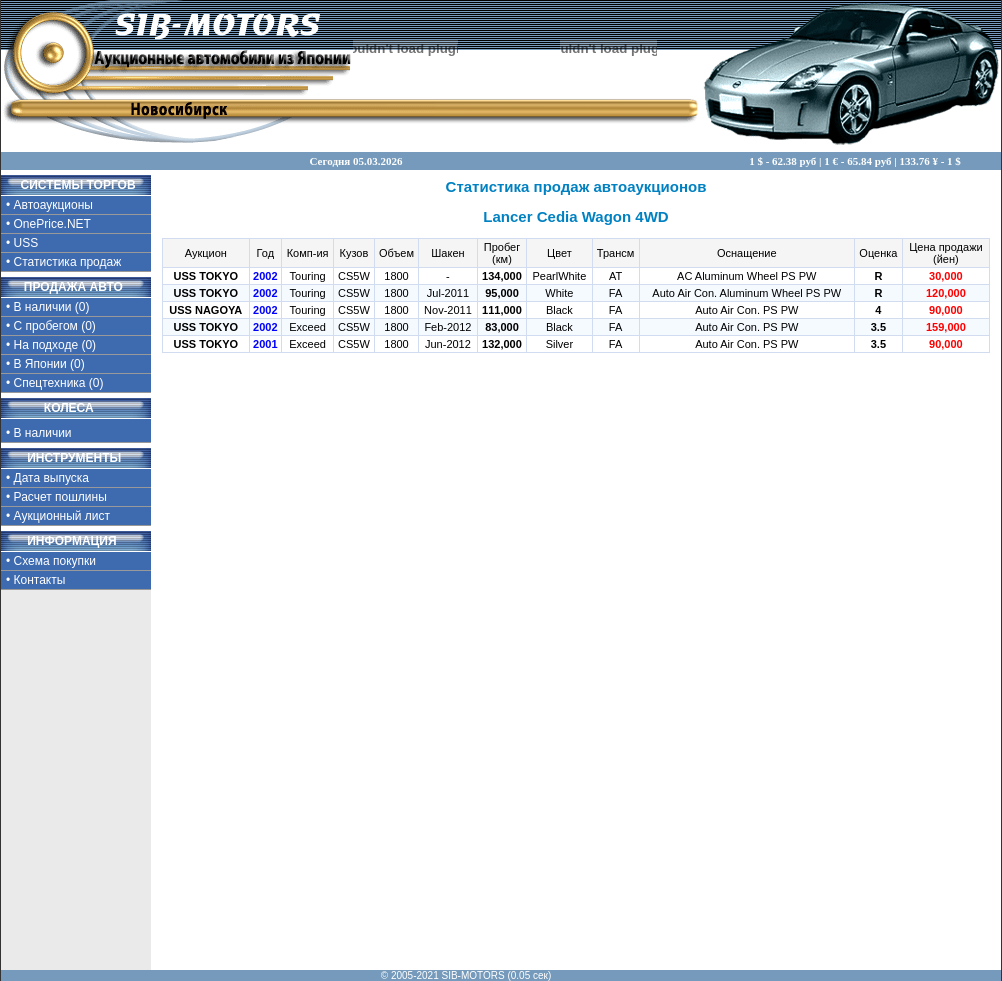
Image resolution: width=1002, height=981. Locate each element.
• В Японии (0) (45, 364)
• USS (22, 243)
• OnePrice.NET (48, 224)
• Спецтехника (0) (55, 383)
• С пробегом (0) (51, 326)
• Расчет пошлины (56, 497)
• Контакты (35, 580)
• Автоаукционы (49, 205)
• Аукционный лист (58, 516)
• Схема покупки (51, 561)
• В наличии (57, 430)
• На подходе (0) (51, 345)
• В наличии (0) (48, 307)
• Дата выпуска (47, 478)
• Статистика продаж (63, 262)
